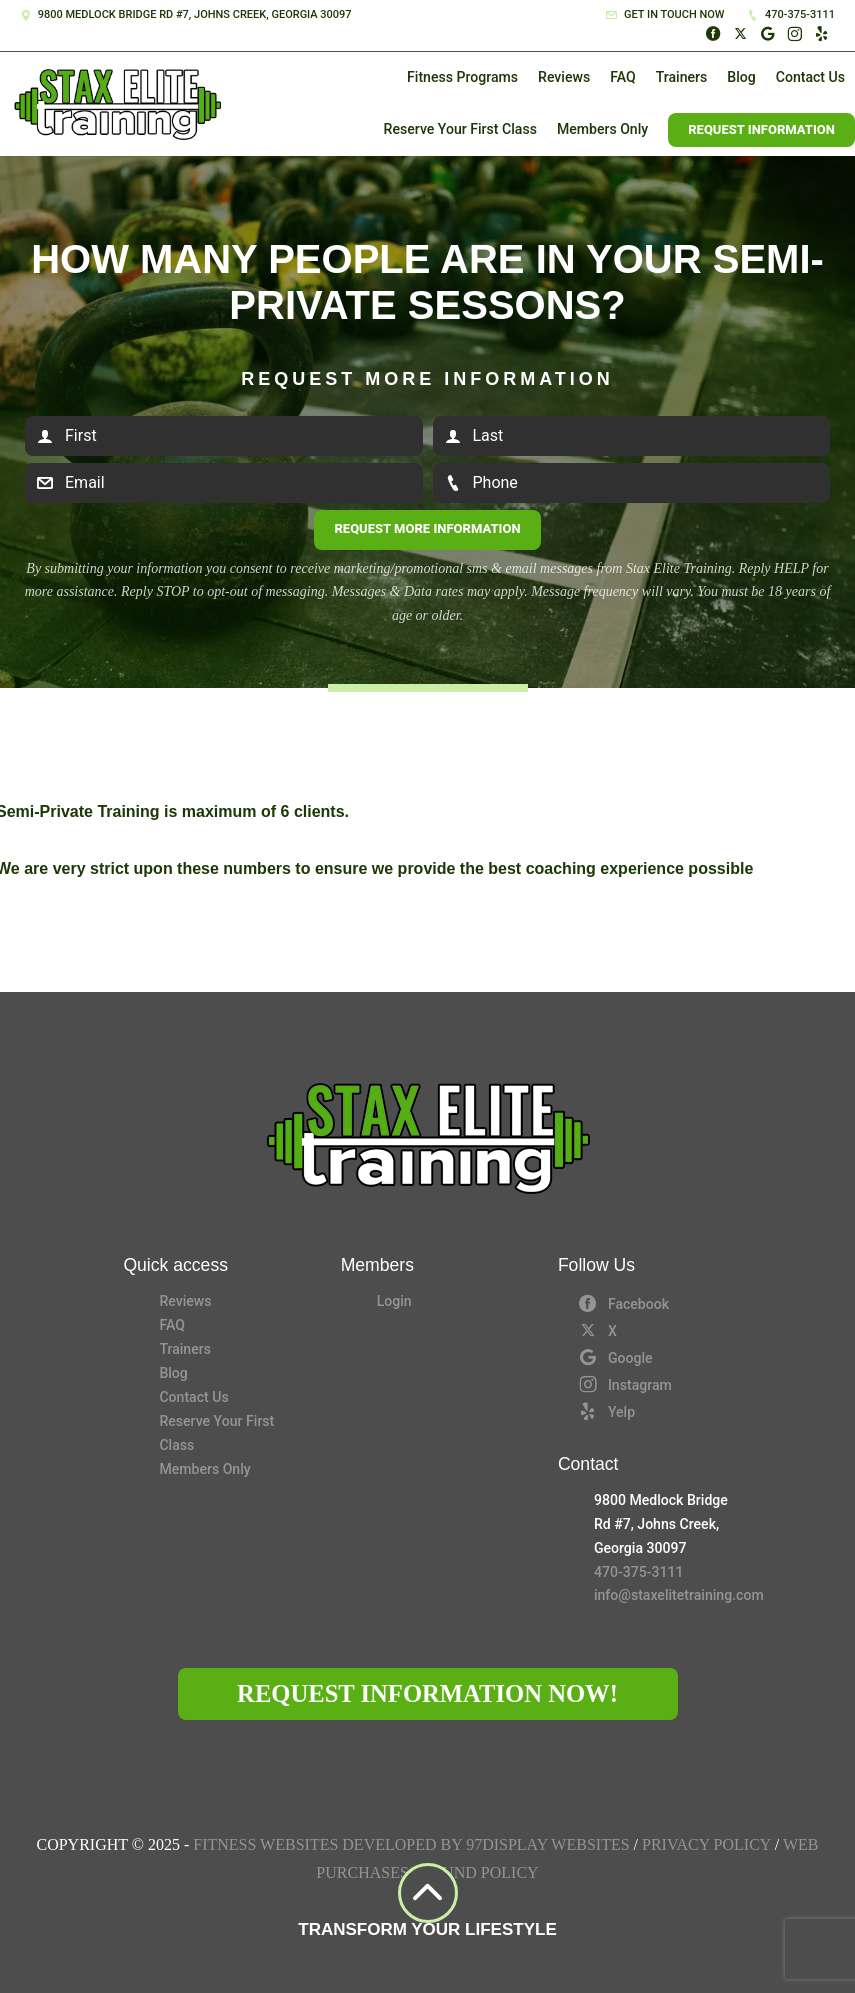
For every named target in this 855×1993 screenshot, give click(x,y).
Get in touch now (665, 14)
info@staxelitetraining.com (663, 1595)
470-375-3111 (791, 14)
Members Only (602, 129)
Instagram (625, 1384)
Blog (741, 77)
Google (615, 1357)
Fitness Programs (462, 77)
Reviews (564, 77)
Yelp (606, 1411)
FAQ (622, 77)
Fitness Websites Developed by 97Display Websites (413, 1844)
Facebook (623, 1303)
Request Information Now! (427, 1693)
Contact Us (810, 77)
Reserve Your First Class (460, 129)
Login (394, 1301)
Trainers (682, 77)
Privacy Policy (706, 1844)
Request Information (761, 129)
